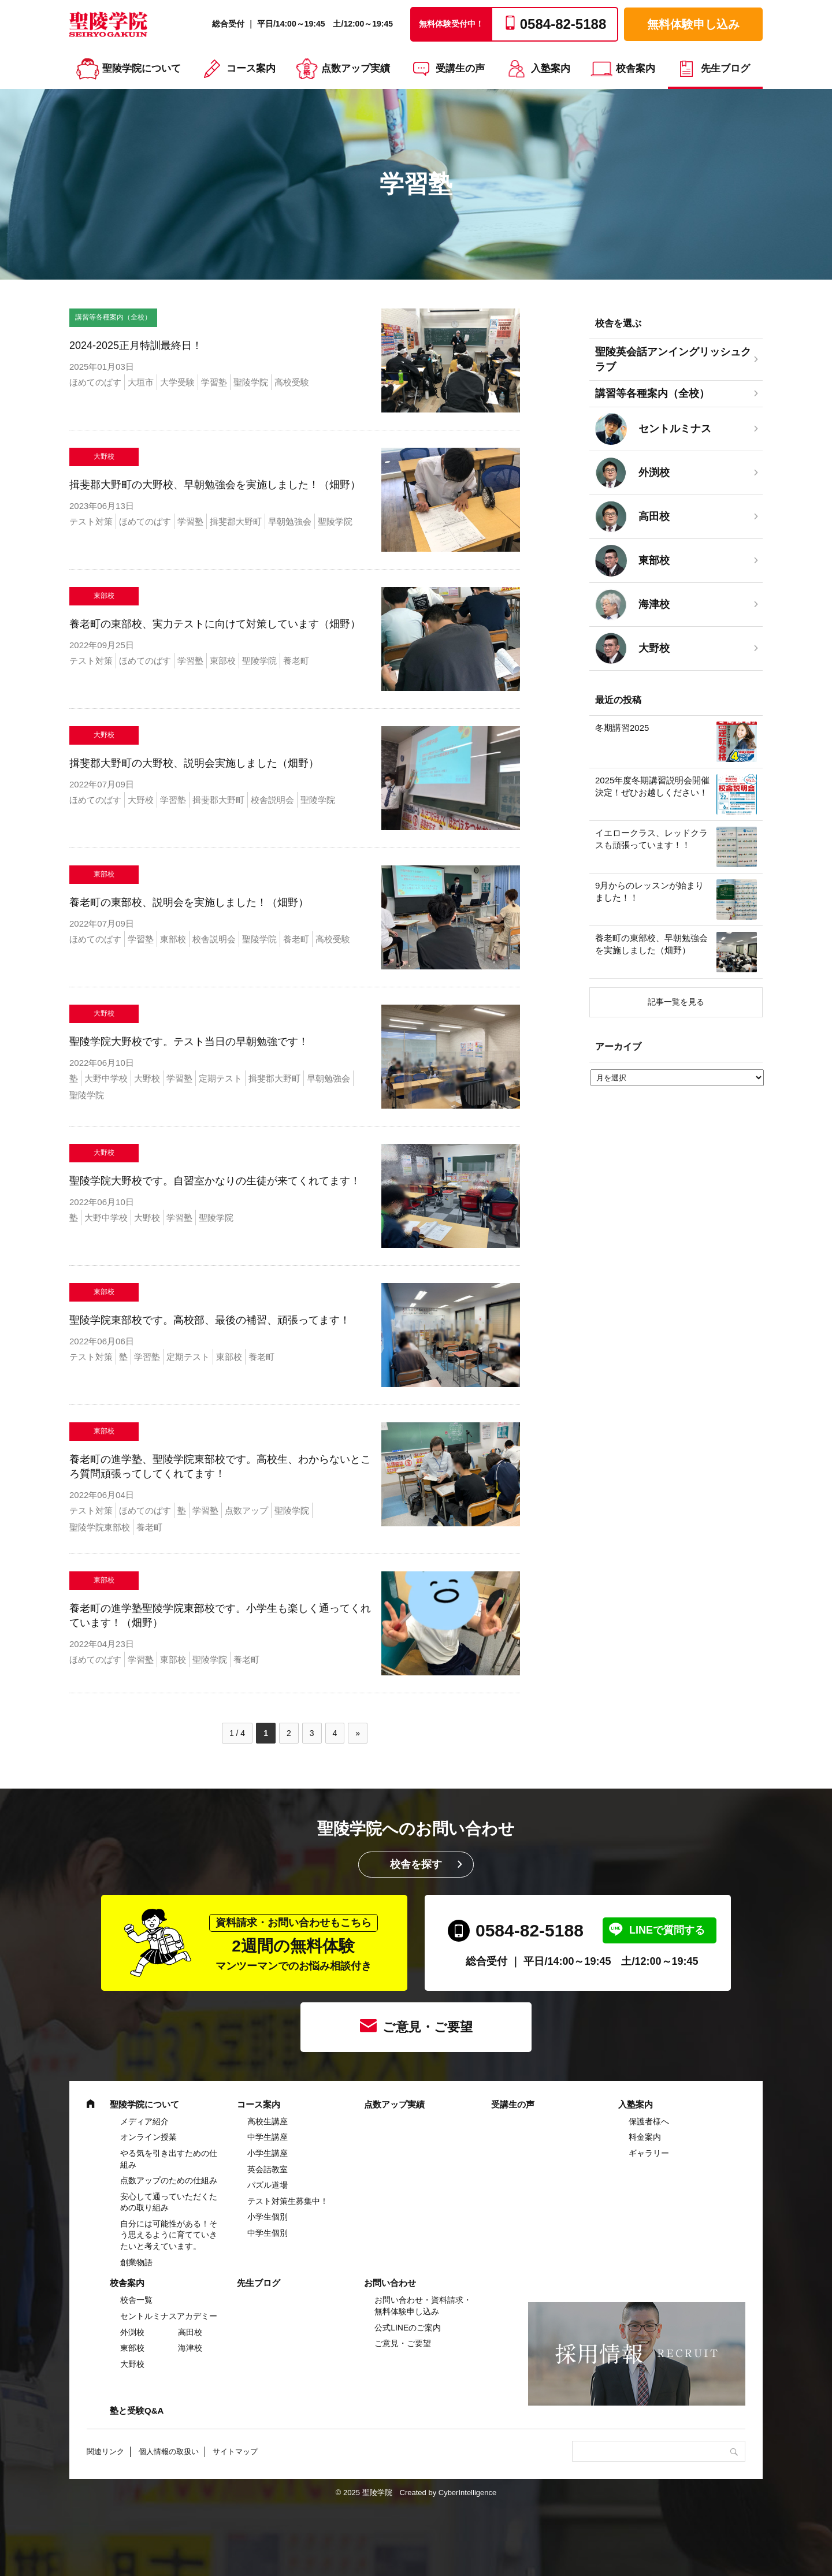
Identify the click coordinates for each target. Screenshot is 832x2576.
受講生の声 (460, 68)
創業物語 (136, 2262)
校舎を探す (416, 1864)
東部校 (132, 2347)
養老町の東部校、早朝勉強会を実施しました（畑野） (651, 944)
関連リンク (105, 2451)
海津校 (190, 2347)
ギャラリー (649, 2153)
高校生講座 (267, 2121)
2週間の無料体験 (293, 1943)
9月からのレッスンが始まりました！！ (649, 891)
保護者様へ (649, 2121)
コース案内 (251, 68)
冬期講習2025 (622, 728)
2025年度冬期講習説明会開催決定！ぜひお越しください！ (652, 786)
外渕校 (132, 2332)
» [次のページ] (357, 1733)
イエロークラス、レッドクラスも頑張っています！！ (651, 839)
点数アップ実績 (355, 68)
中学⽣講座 (267, 2137)
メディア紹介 (144, 2121)
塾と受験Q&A (137, 2410)
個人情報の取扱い (169, 2451)
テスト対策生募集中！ (287, 2201)
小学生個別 (267, 2216)
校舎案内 (635, 68)
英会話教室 (267, 2169)
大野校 (132, 2364)
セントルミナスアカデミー (168, 2316)
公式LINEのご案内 (407, 2327)
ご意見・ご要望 (427, 2027)
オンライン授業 (148, 2137)
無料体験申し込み (693, 24)
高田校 (190, 2332)
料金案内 (645, 2137)
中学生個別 (267, 2232)
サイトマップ (235, 2451)
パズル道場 (267, 2185)
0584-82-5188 (530, 1930)
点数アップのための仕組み (168, 2180)
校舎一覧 (136, 2299)
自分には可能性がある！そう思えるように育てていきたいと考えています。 (168, 2235)
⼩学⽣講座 (267, 2153)
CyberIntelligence (467, 2492)
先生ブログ (725, 68)
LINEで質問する (667, 1930)
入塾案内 (550, 68)
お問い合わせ (390, 2283)
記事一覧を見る (676, 1001)
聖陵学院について (141, 68)
